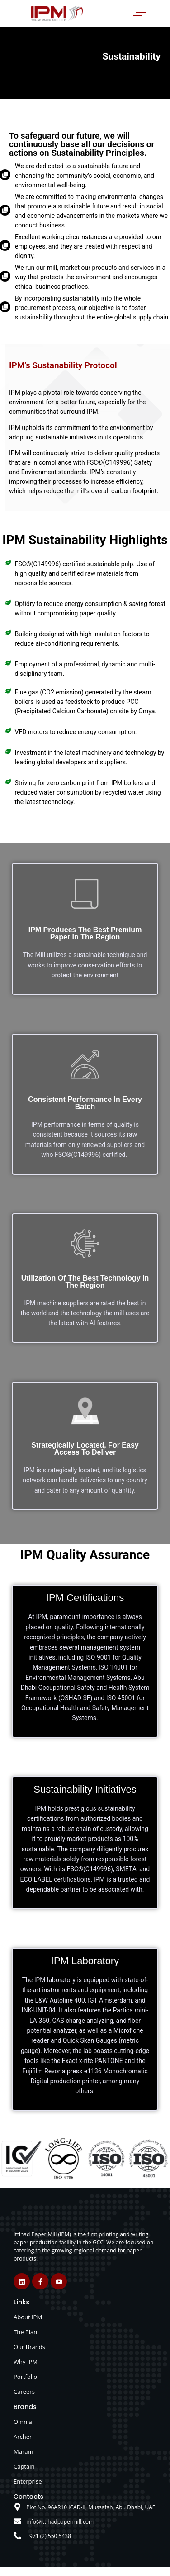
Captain (24, 2466)
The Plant (26, 2332)
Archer (23, 2437)
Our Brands (29, 2347)
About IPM (28, 2317)
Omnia (23, 2422)
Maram (23, 2451)
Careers (24, 2391)
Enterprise (28, 2481)
